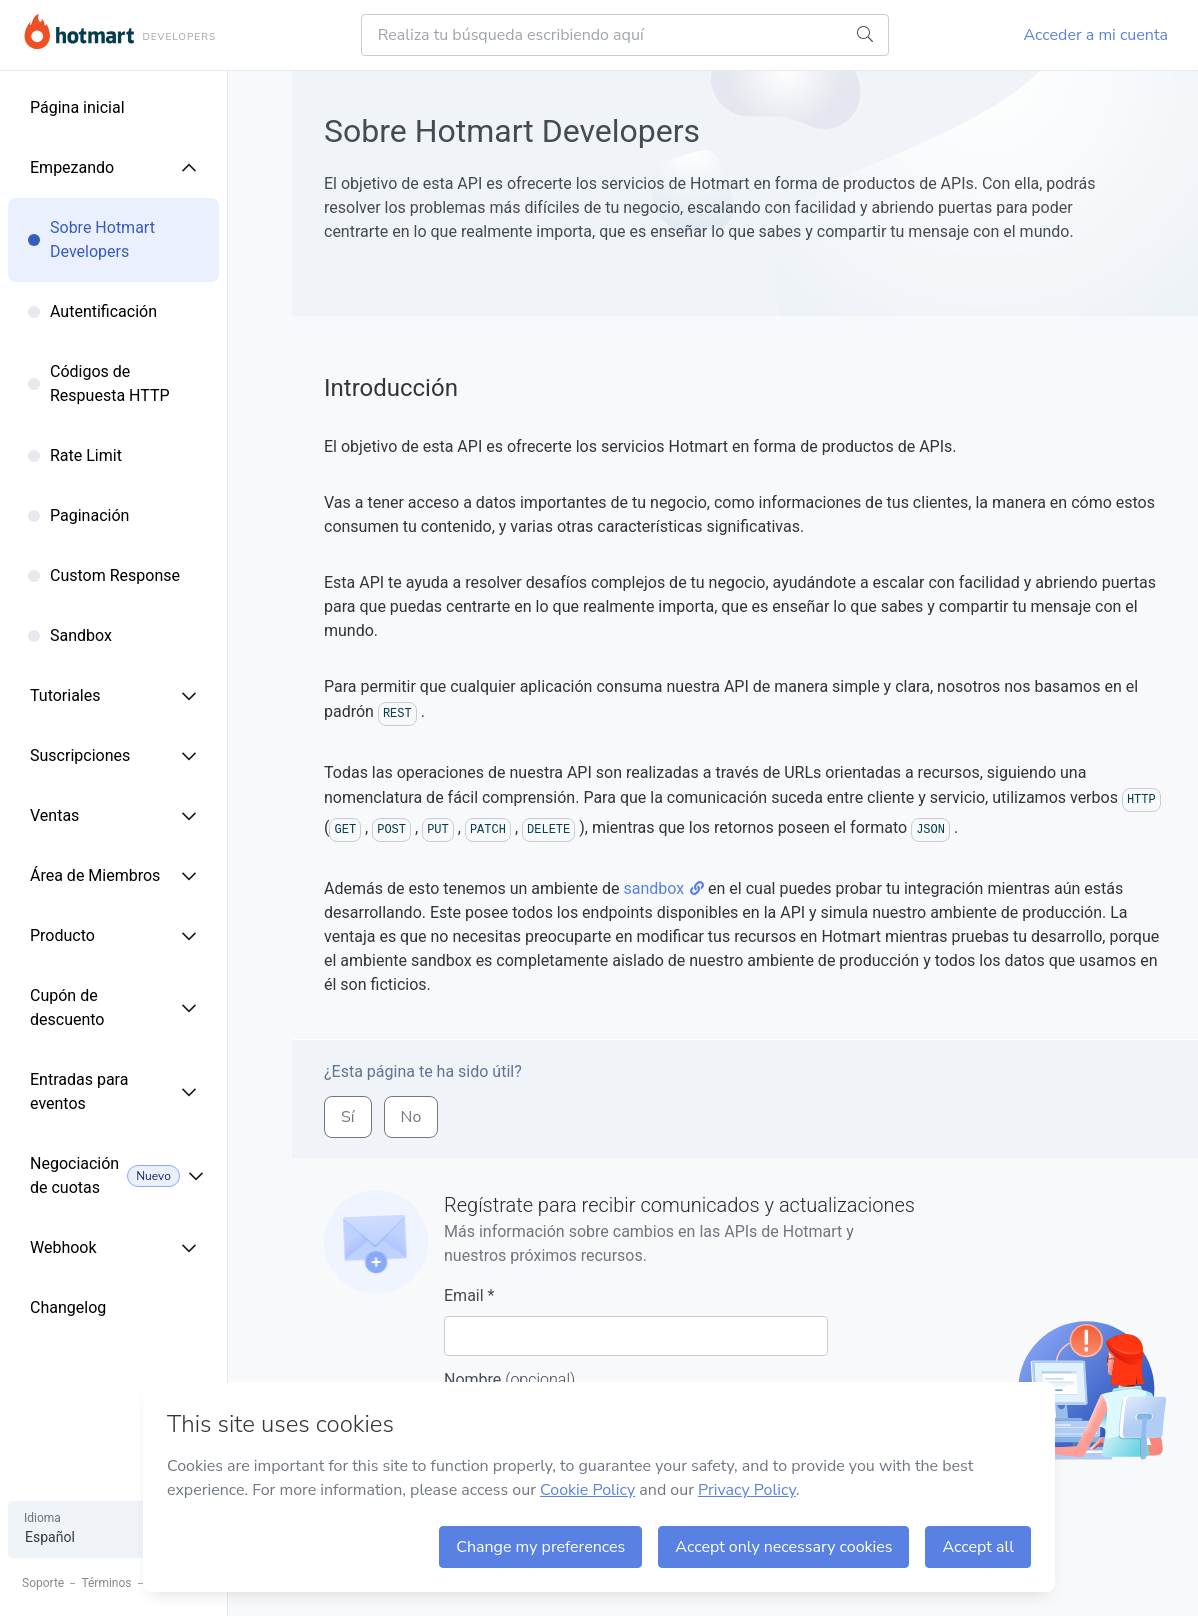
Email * (636, 1321)
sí (348, 1117)
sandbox (663, 888)
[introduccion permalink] (314, 388)
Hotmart (79, 31)
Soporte (43, 1583)
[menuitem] (145, 108)
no (411, 1117)
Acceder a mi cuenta (1096, 35)
